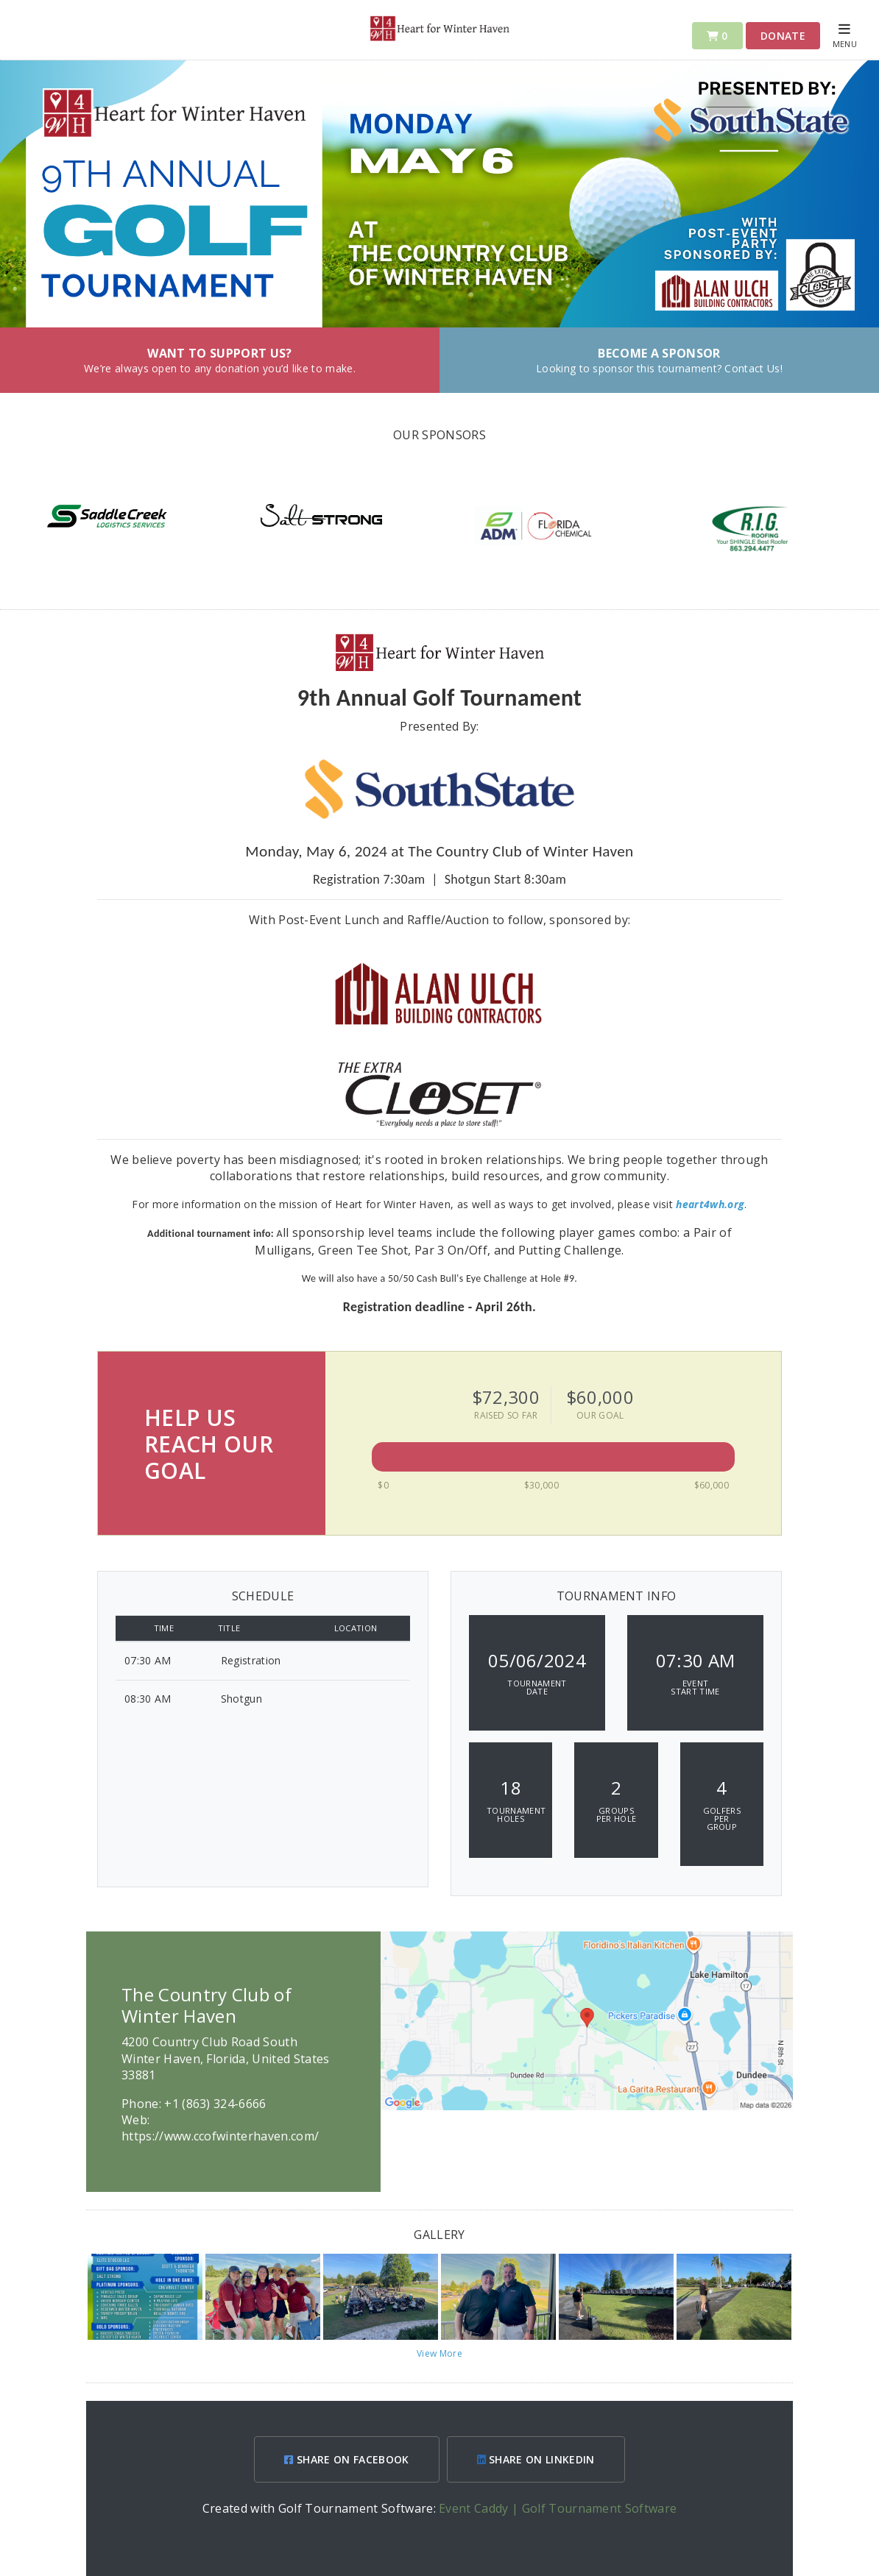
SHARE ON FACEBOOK (346, 2459)
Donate (782, 36)
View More (439, 2353)
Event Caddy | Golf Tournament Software (558, 2508)
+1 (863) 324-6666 (215, 2104)
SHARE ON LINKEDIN (536, 2459)
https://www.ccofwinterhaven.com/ (220, 2136)
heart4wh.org (710, 1204)
